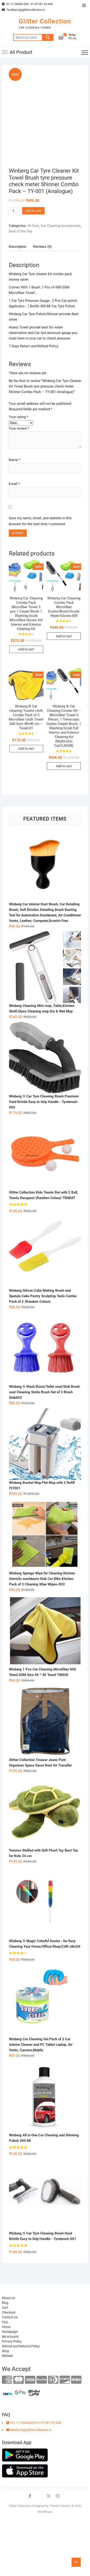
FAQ (5, 2379)
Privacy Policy (12, 2399)
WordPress (45, 2569)
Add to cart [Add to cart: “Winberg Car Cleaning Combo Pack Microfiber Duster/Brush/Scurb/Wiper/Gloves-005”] (64, 693)
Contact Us (10, 2375)
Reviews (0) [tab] (42, 304)
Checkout (8, 2370)
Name (14, 518)
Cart (5, 2365)
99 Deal (33, 283)
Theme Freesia (59, 2563)
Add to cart (33, 268)
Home (6, 2384)
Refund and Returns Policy (21, 2403)
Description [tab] (17, 304)
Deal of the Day (20, 289)
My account (10, 2394)
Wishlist (7, 2413)
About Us (8, 2355)
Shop (5, 2408)
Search (48, 37)
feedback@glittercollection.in (23, 9)
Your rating (18, 474)
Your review (19, 486)
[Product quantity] (15, 269)
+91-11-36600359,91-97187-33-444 (33, 2480)
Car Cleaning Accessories (61, 283)
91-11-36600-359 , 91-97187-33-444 (27, 4)
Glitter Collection (45, 21)
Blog (5, 2360)
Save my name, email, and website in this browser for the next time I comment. (40, 579)
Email (14, 541)
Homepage (10, 2389)
